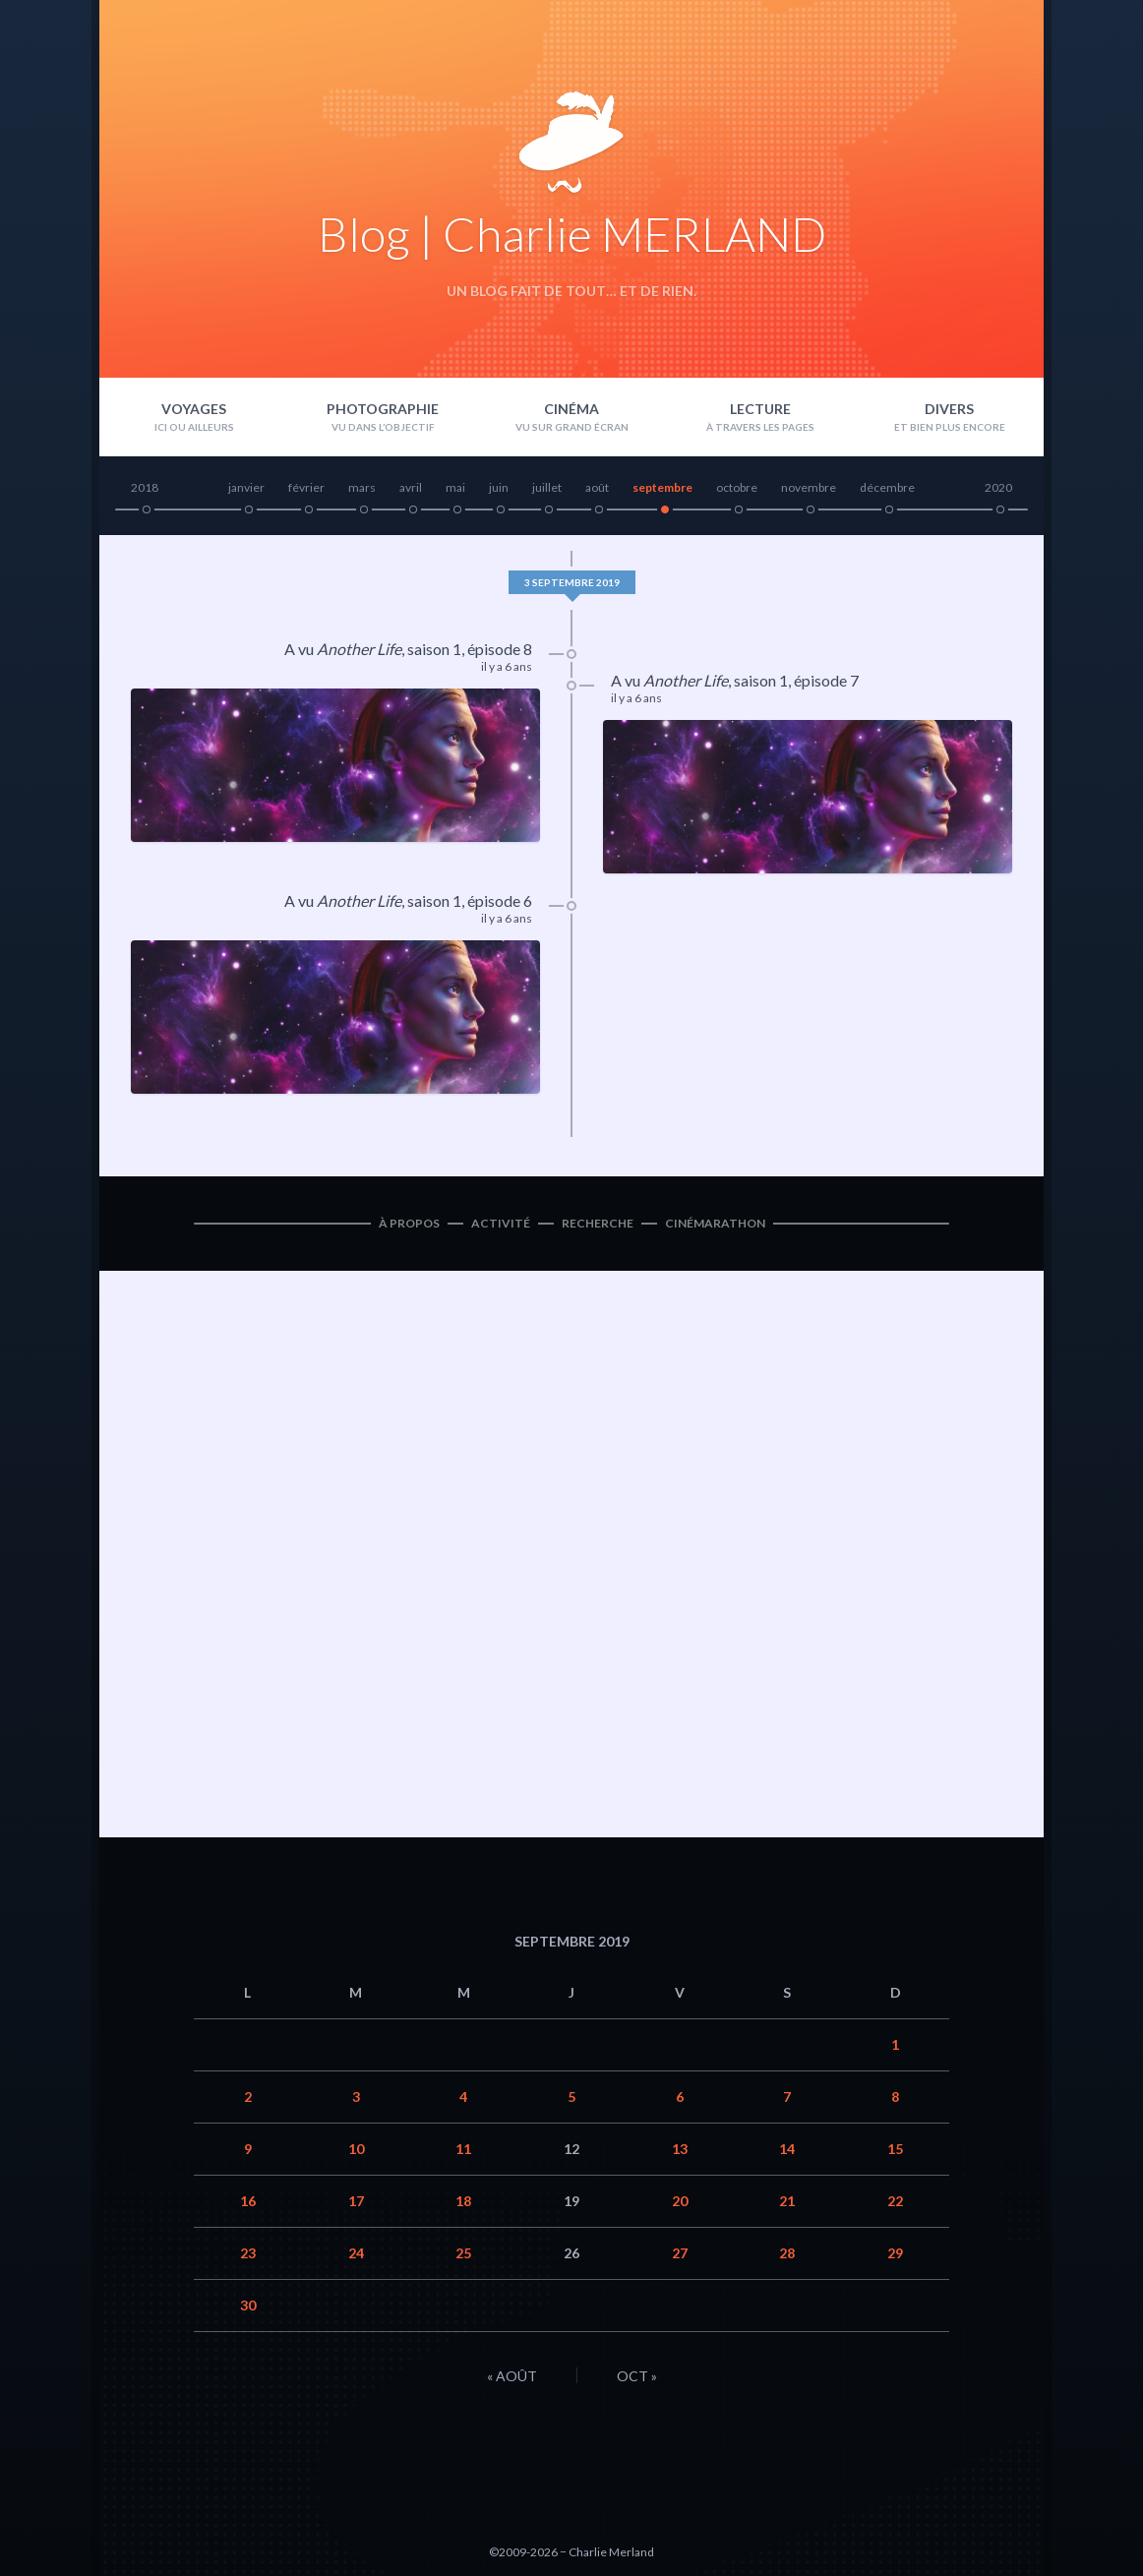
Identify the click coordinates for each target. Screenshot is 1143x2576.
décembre (887, 487)
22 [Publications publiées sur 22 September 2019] (895, 2200)
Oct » (637, 2375)
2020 (998, 487)
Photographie (383, 408)
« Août (512, 2375)
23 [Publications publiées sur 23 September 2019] (248, 2253)
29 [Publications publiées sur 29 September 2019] (895, 2253)
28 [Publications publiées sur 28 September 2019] (787, 2253)
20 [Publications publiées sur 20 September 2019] (680, 2200)
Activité (500, 1223)
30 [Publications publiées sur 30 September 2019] (248, 2305)
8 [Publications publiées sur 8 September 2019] (895, 2096)
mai (455, 487)
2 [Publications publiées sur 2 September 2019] (248, 2096)
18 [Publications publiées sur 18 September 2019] (463, 2200)
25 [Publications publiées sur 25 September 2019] (463, 2253)
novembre (808, 487)
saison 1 (434, 648)
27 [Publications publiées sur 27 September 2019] (680, 2253)
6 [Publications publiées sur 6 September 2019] (680, 2096)
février (306, 487)
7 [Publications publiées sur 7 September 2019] (787, 2096)
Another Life (359, 648)
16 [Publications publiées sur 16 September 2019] (248, 2200)
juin (499, 487)
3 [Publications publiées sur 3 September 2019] (356, 2096)
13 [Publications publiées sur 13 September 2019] (680, 2148)
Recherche (597, 1223)
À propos (409, 1223)
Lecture (760, 408)
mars (362, 487)
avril (410, 487)
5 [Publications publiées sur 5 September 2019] (571, 2096)
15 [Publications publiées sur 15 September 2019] (895, 2148)
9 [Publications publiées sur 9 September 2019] (248, 2148)
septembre (662, 487)
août (597, 487)
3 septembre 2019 (572, 582)
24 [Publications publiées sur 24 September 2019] (356, 2253)
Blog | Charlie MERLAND (572, 234)
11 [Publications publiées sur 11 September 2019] (463, 2148)
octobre (736, 487)
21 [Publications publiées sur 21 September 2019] (787, 2200)
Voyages (193, 408)
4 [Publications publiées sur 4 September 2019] (463, 2096)
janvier (246, 487)
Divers (949, 408)
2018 (144, 487)
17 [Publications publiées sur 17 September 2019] (356, 2200)
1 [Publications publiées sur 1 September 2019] (895, 2044)
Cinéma (571, 408)
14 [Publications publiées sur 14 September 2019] (787, 2148)
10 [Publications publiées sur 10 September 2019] (356, 2148)
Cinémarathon (715, 1223)
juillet (547, 487)
